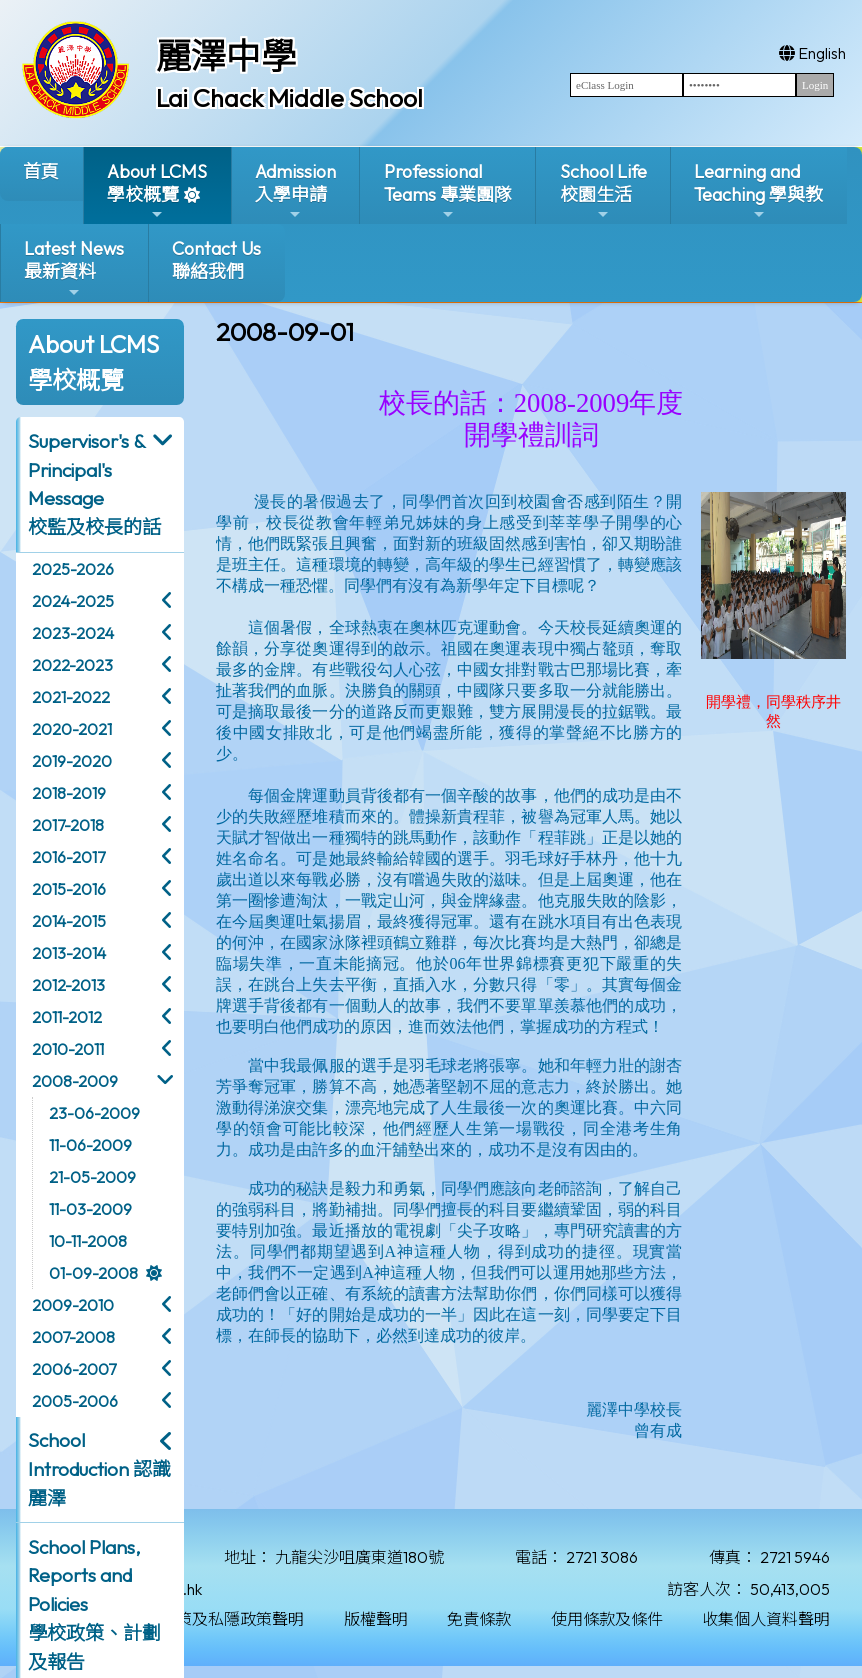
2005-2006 (75, 1401)
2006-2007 (74, 1369)
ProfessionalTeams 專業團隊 (448, 191)
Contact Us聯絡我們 (216, 260)
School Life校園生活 (603, 191)
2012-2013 (68, 985)
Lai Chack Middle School (289, 98)
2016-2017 (68, 857)
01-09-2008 (93, 1273)
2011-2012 (67, 1017)
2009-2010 (73, 1305)
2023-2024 (73, 633)
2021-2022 (71, 697)
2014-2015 (69, 921)
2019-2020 (72, 761)
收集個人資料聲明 (766, 1619)
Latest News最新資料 (74, 268)
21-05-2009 (92, 1177)
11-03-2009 (90, 1209)
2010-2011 (68, 1049)
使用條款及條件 (607, 1619)
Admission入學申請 (295, 191)
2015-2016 (69, 889)
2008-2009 (75, 1081)
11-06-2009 (90, 1145)
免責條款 (479, 1619)
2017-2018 (68, 825)
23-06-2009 (94, 1113)
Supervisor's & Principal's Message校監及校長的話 (94, 484)
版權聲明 (376, 1619)
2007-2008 (73, 1337)
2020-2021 (72, 729)
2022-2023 (72, 665)
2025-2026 (73, 569)
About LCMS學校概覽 (157, 191)
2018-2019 (69, 793)
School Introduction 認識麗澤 (99, 1469)
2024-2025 (73, 601)
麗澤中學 (226, 56)
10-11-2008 (88, 1241)
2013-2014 (69, 953)
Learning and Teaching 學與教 (758, 191)
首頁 (41, 171)
